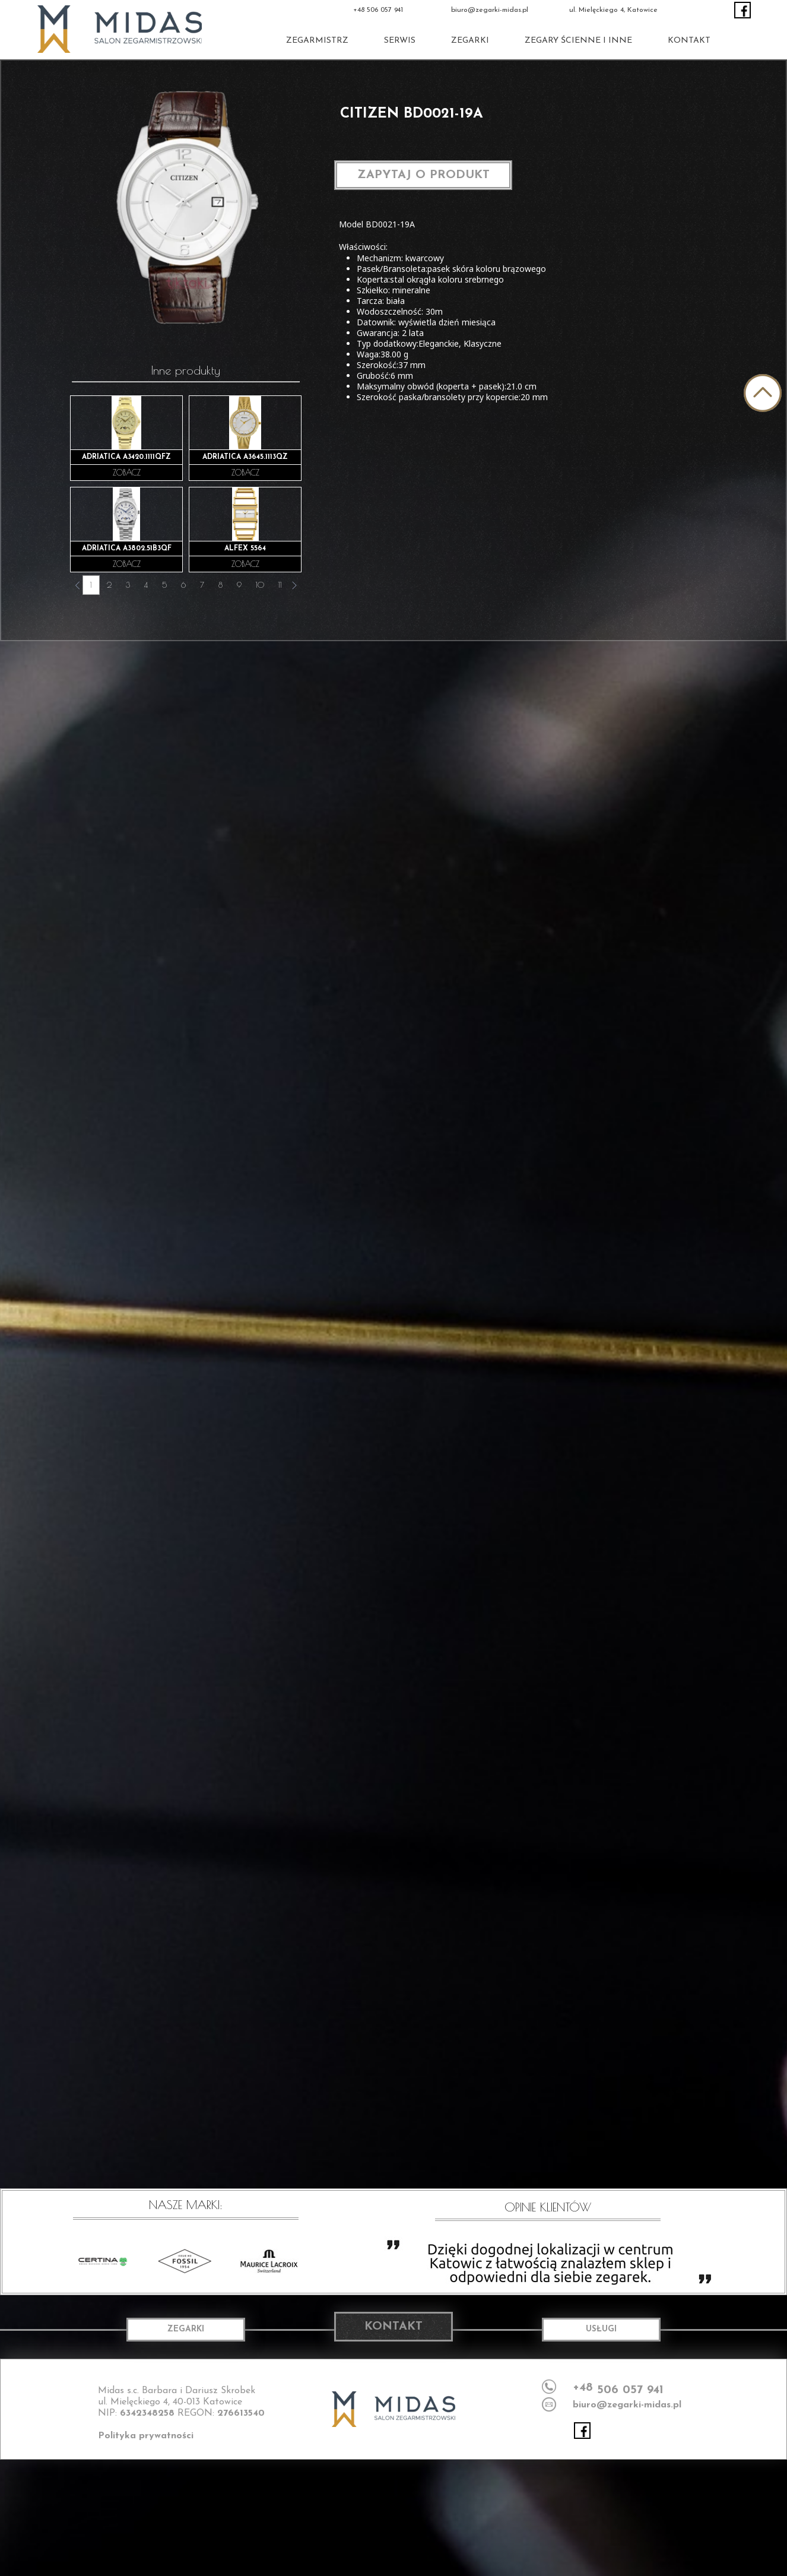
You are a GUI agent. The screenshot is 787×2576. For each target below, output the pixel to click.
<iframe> (393, 2516)
